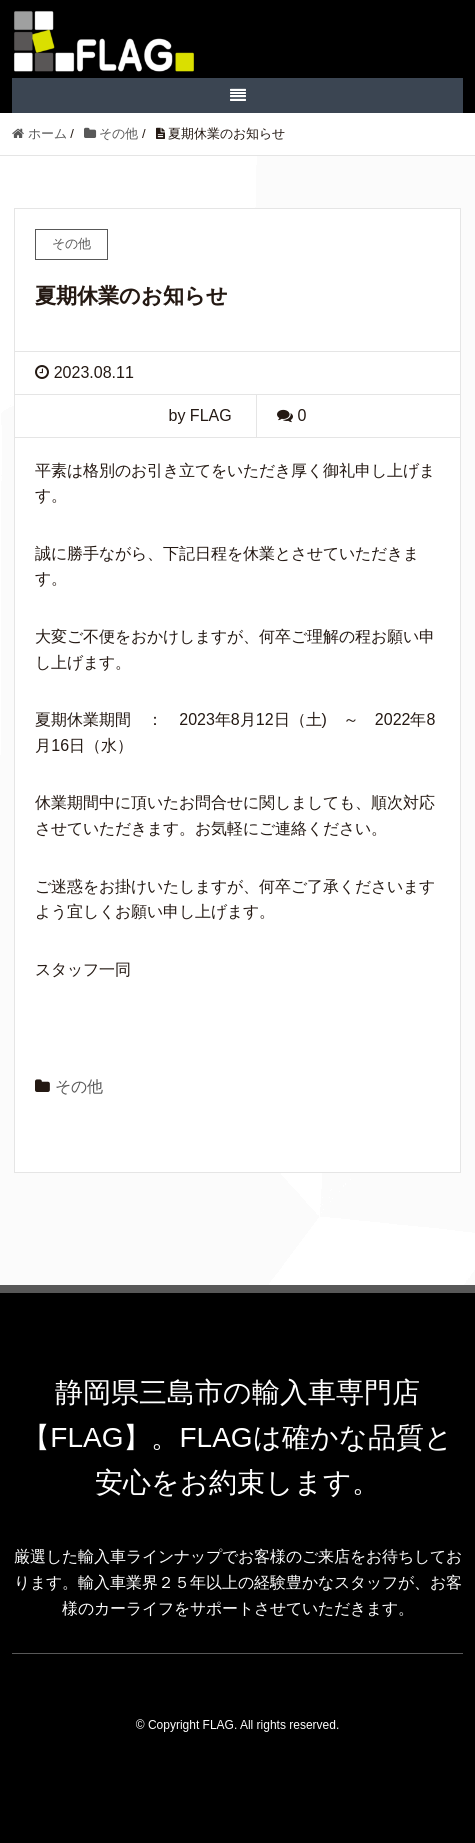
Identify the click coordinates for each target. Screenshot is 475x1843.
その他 (79, 1086)
